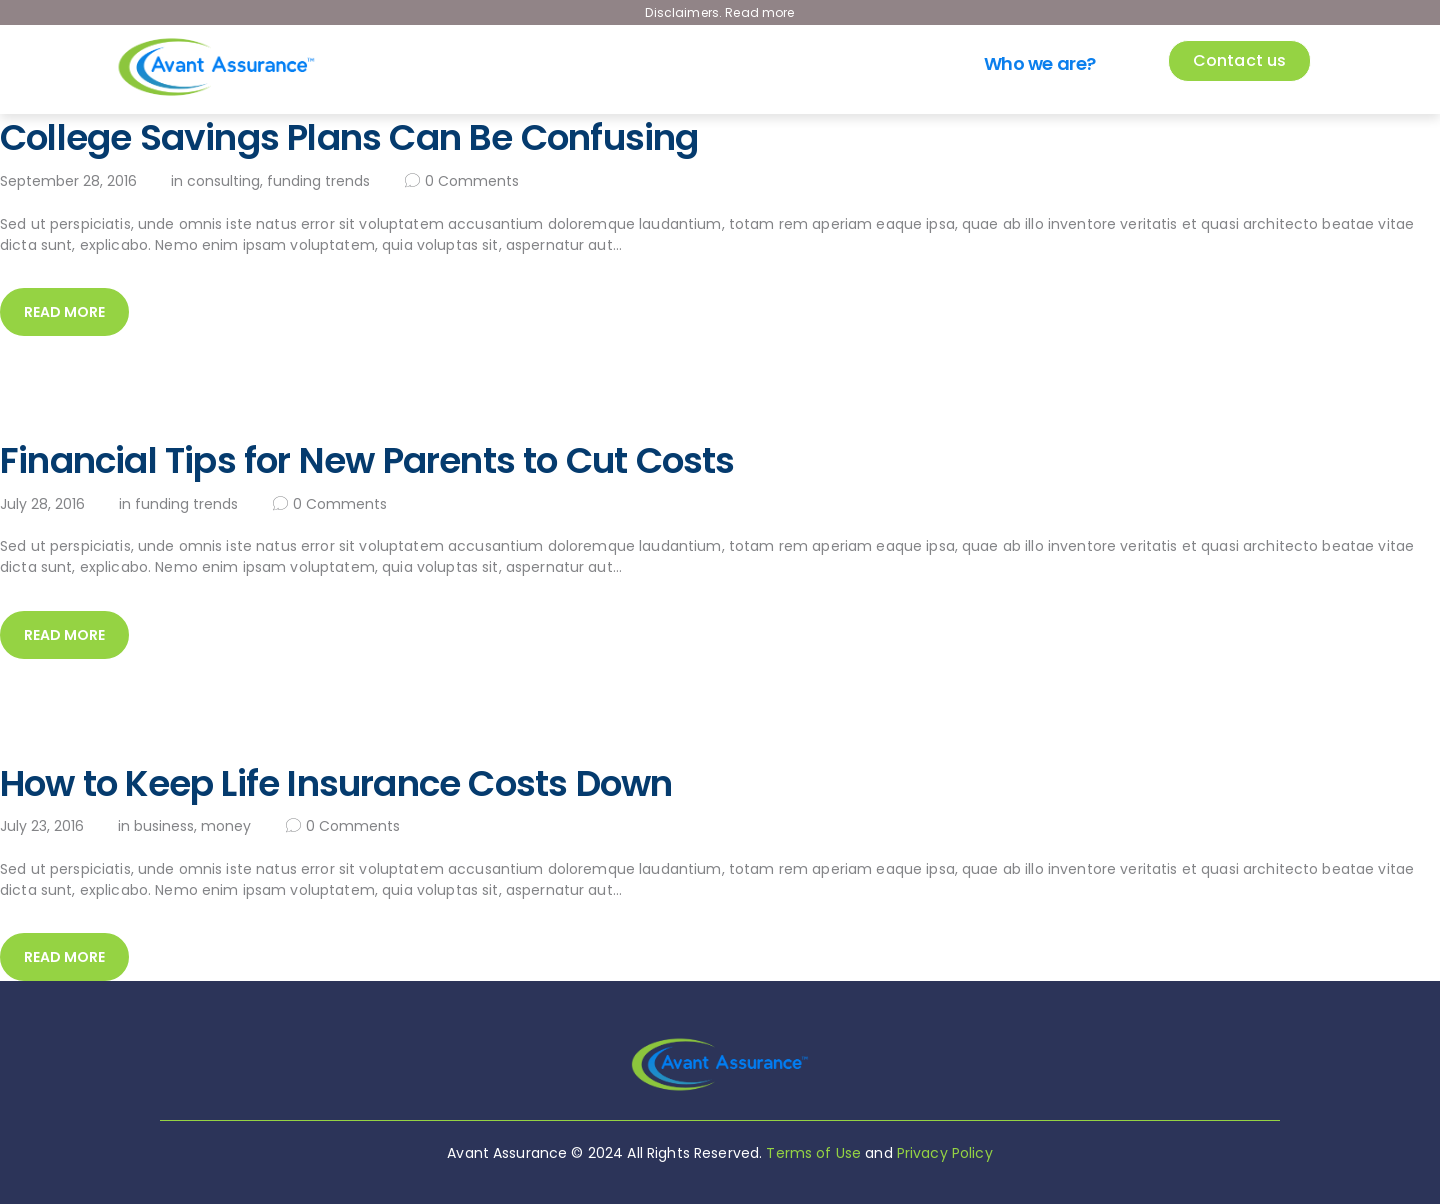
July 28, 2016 (42, 504)
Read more (64, 312)
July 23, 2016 (42, 826)
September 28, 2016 (68, 181)
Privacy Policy (945, 1153)
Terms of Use (813, 1153)
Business (164, 826)
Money (226, 826)
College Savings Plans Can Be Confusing (349, 138)
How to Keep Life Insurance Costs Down (336, 784)
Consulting (223, 181)
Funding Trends (318, 181)
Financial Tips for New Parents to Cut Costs (367, 461)
